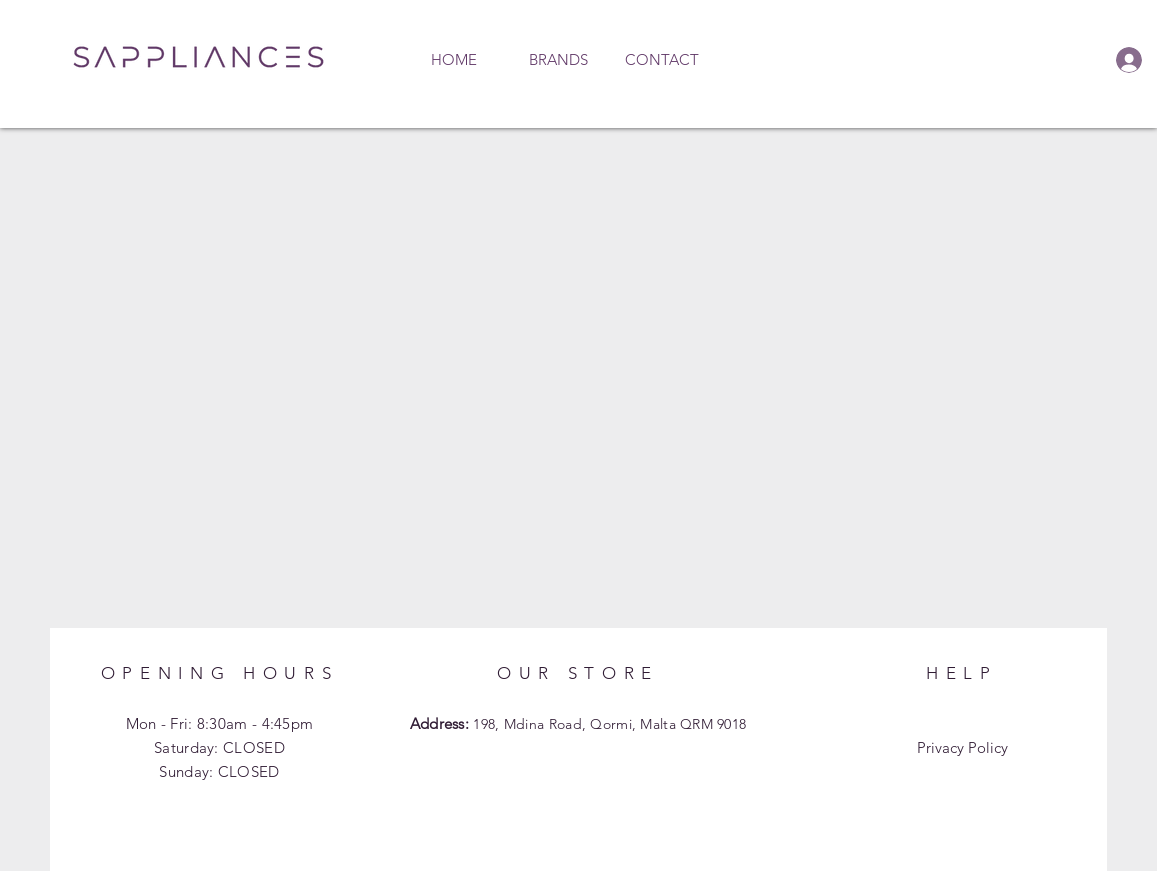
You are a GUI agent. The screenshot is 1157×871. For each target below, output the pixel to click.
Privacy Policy (962, 747)
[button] (558, 60)
